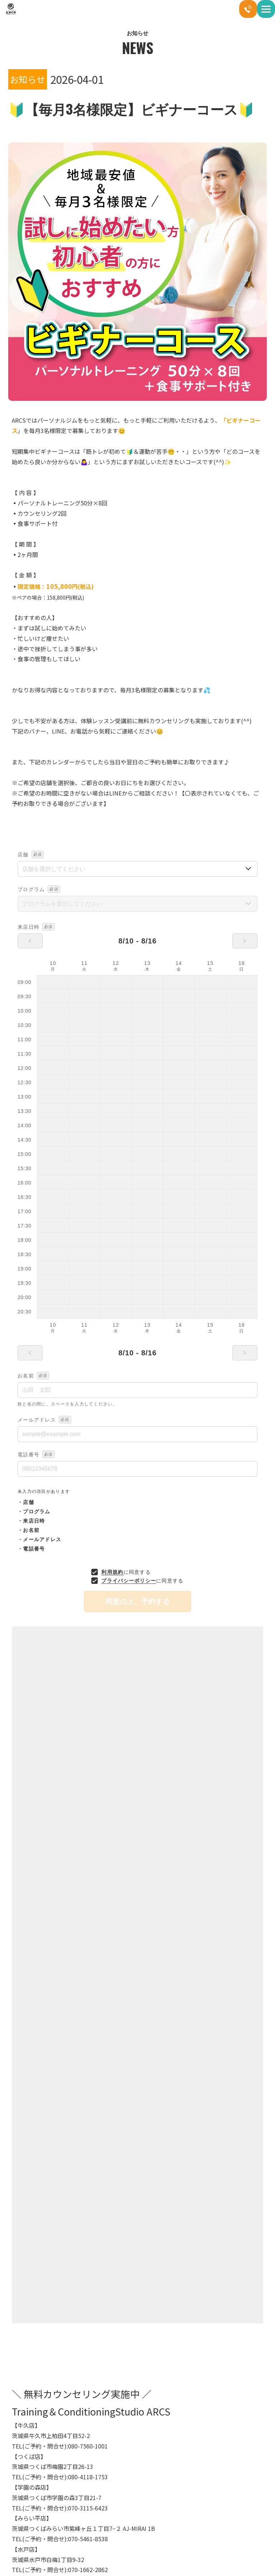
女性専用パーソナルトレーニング (182, 2554)
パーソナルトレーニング (38, 2517)
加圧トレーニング (31, 2536)
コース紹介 (160, 2498)
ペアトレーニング (167, 2517)
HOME (20, 2498)
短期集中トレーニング (171, 2536)
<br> (137, 1231)
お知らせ (27, 2338)
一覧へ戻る (137, 1931)
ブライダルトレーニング (38, 2554)
